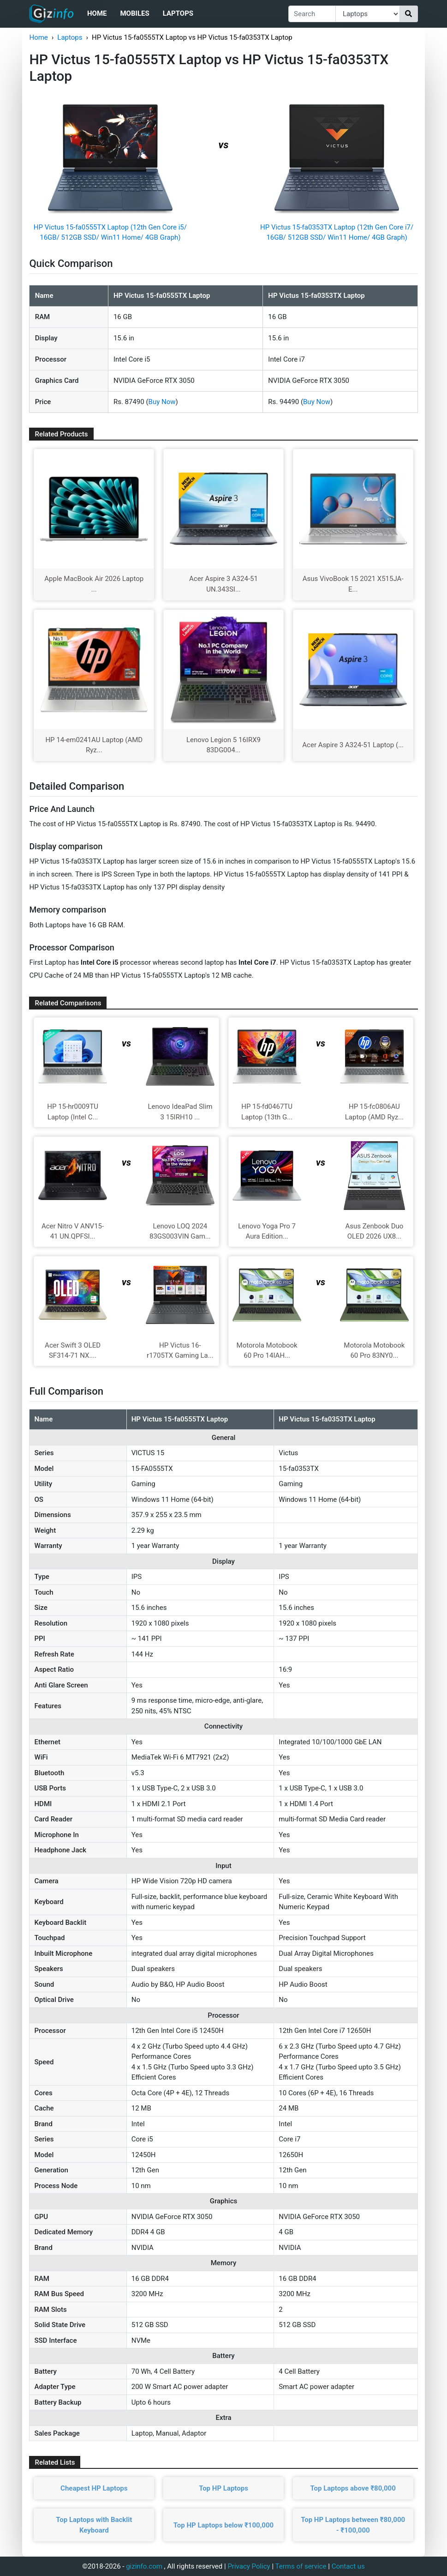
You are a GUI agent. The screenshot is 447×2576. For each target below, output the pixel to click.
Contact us (348, 2566)
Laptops (178, 13)
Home (97, 13)
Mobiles (134, 13)
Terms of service (301, 2566)
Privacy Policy (248, 2566)
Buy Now (162, 402)
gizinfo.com (144, 2566)
